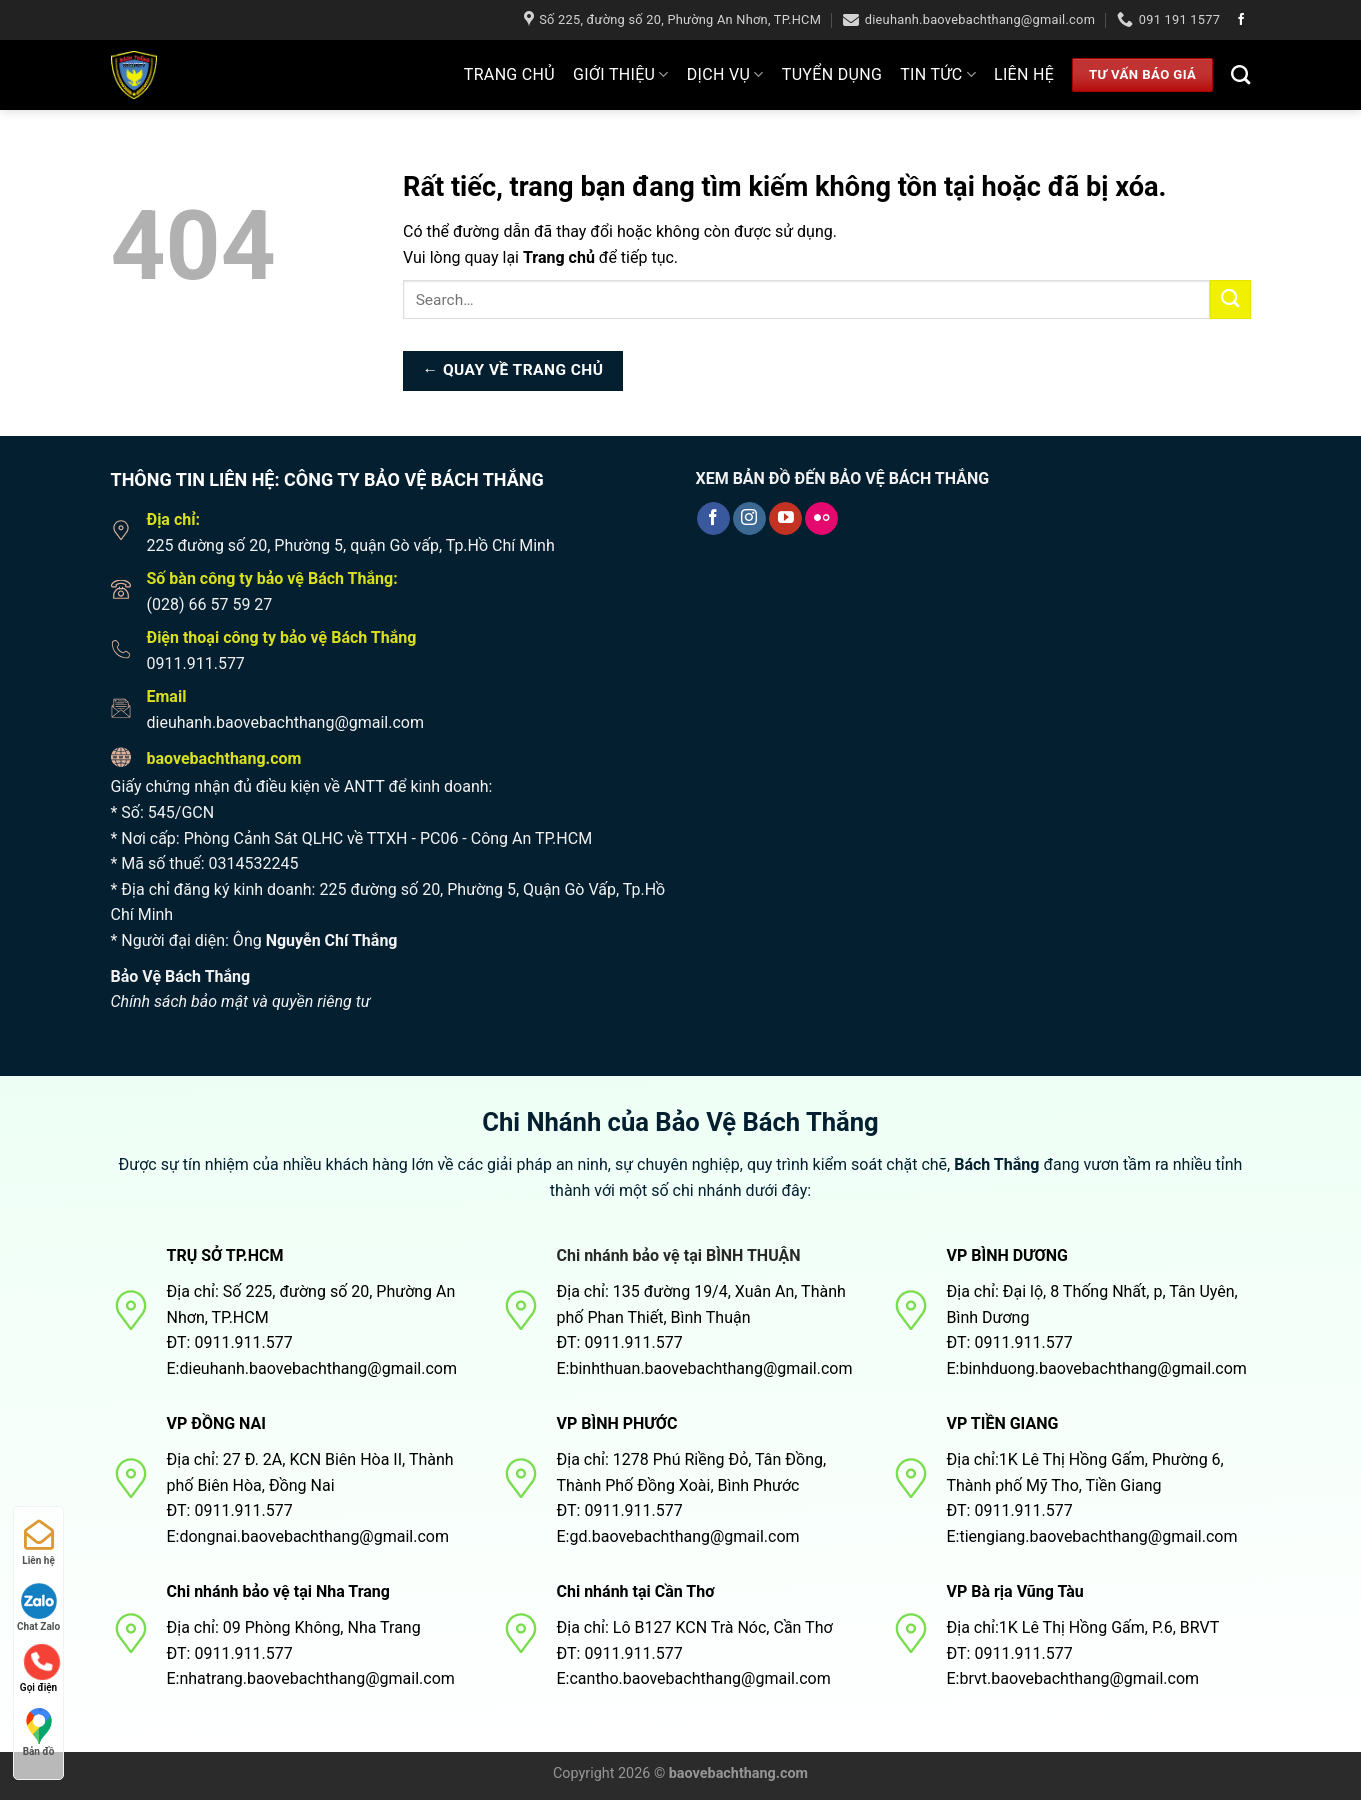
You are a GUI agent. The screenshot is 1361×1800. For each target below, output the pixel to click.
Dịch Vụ (725, 75)
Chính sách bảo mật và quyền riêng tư (241, 1001)
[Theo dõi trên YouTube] (785, 519)
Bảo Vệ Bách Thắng (181, 976)
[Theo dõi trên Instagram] (749, 519)
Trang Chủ (509, 74)
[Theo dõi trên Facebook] (1241, 20)
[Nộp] (1230, 299)
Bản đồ (39, 1732)
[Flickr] (821, 519)
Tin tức (938, 75)
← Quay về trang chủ (513, 370)
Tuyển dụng (832, 74)
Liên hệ (1024, 74)
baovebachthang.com (224, 758)
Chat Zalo (38, 1607)
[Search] (1240, 74)
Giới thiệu (621, 75)
